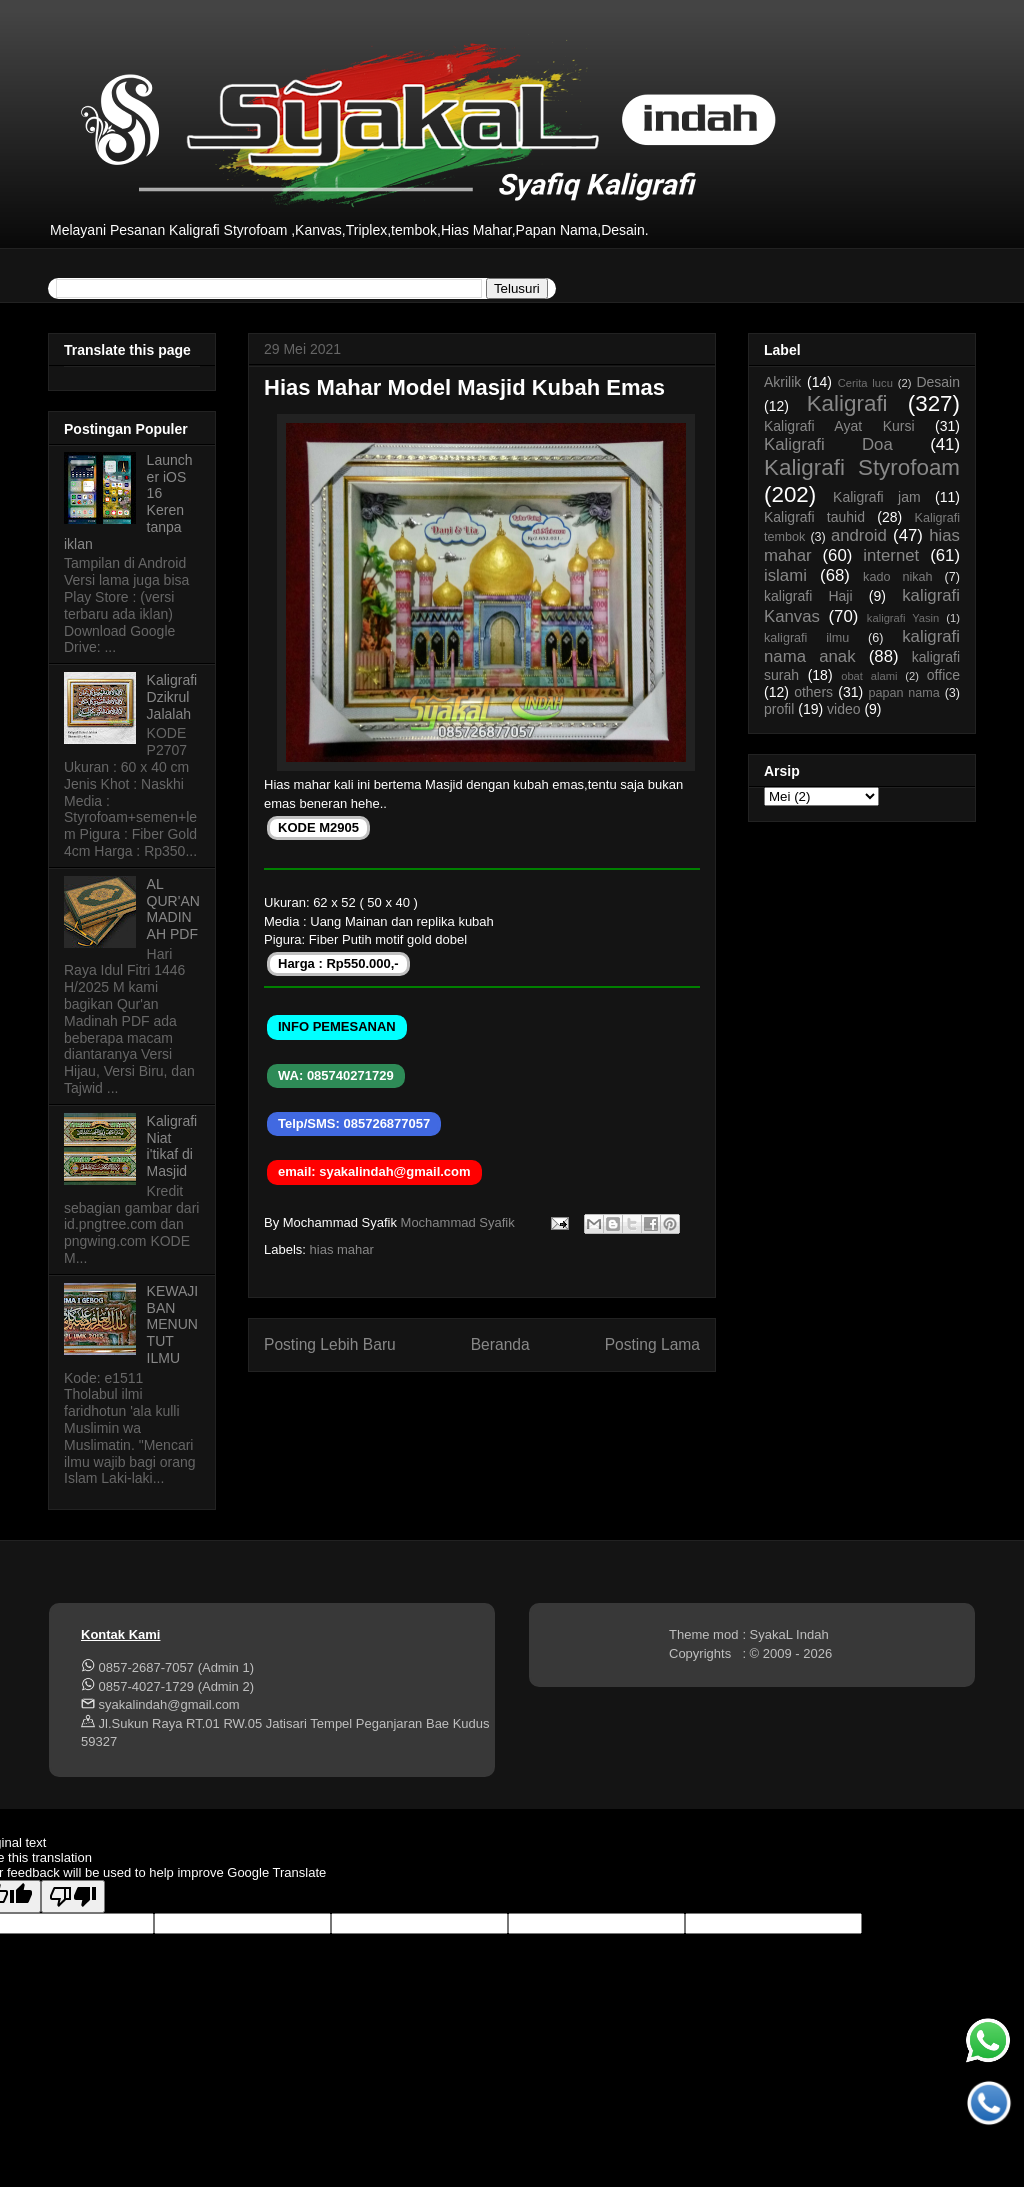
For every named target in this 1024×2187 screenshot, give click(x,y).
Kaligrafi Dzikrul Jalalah (172, 697)
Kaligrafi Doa (828, 444)
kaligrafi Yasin (903, 618)
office (943, 675)
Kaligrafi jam (877, 497)
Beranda (500, 1344)
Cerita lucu (865, 383)
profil (779, 709)
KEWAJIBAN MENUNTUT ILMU (173, 1324)
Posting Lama (652, 1344)
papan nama (903, 693)
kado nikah (897, 577)
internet (891, 555)
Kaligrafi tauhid (814, 517)
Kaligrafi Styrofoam (862, 467)
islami (785, 575)
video (843, 709)
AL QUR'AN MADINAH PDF (173, 909)
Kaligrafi (847, 403)
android (859, 535)
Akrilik (782, 382)
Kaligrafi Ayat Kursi (839, 426)
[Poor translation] (73, 1896)
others (813, 692)
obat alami (869, 676)
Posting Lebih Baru (330, 1344)
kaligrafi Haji (808, 596)
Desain (938, 382)
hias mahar (342, 1249)
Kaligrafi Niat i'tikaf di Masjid (172, 1146)
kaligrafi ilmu (806, 638)
